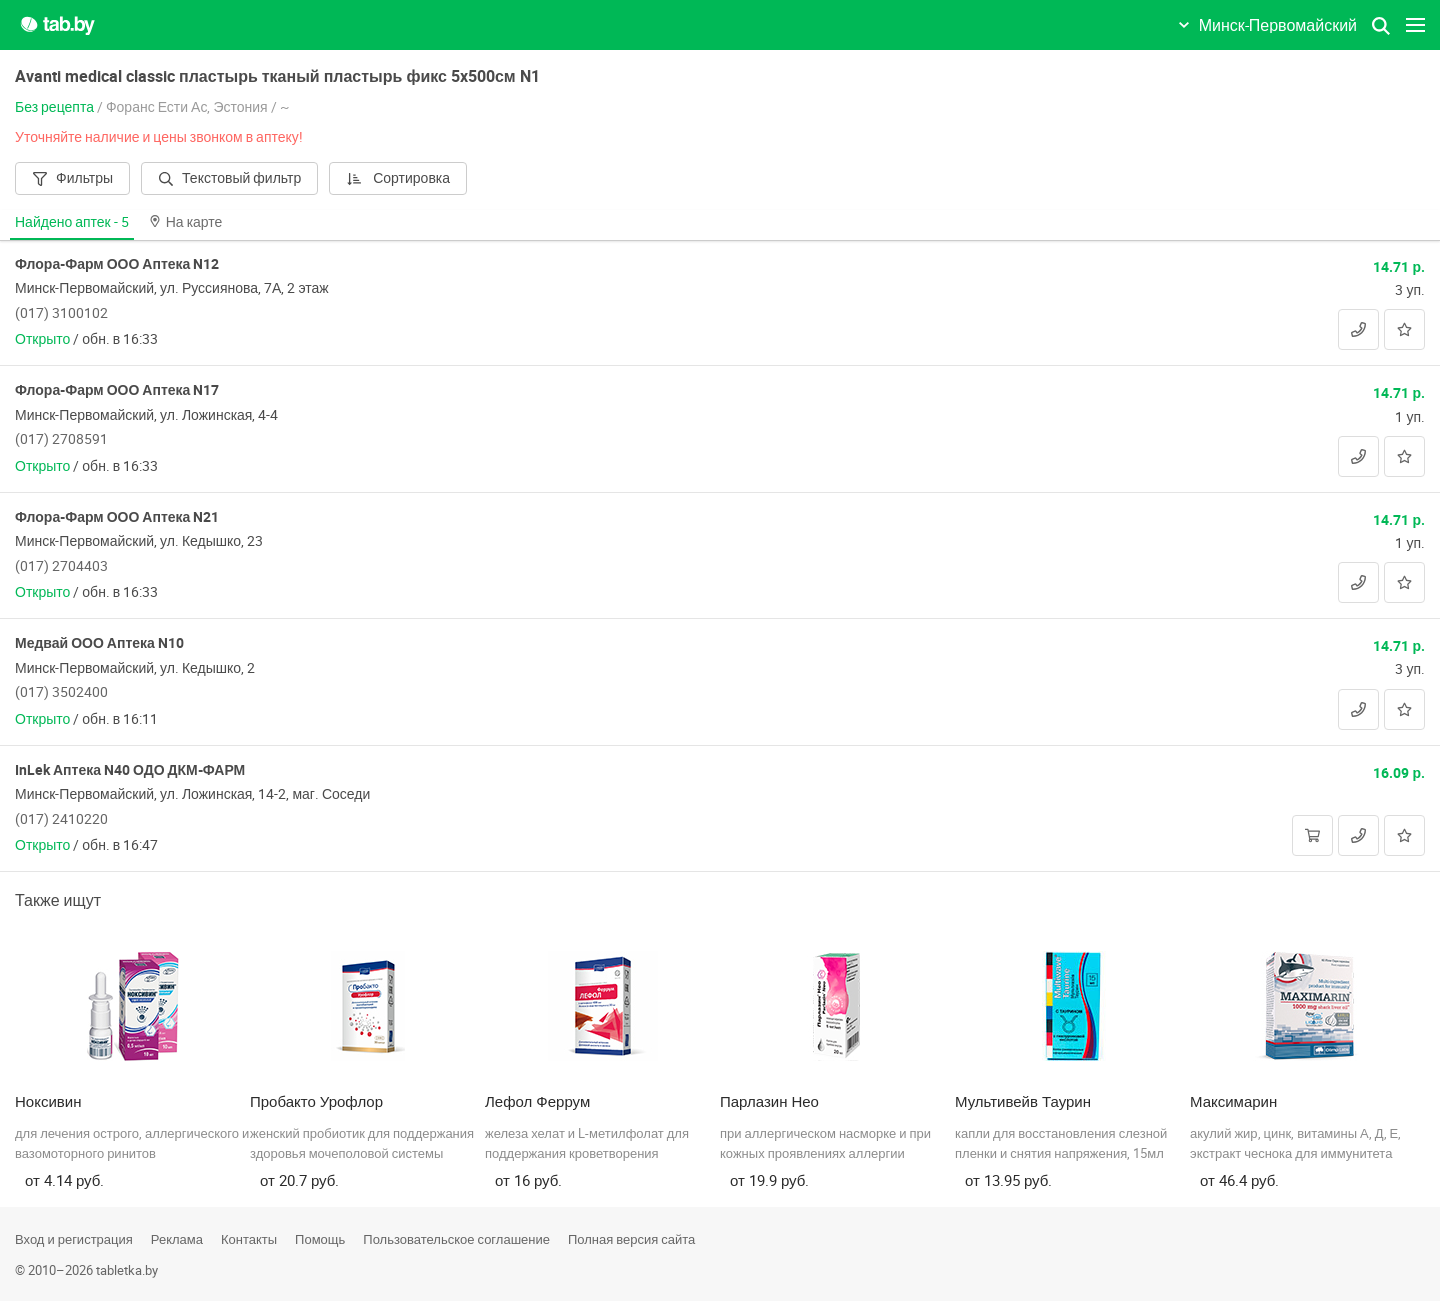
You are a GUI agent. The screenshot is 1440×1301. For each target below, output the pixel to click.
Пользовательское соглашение (456, 1239)
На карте (186, 221)
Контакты (249, 1239)
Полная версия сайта (631, 1239)
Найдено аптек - (72, 221)
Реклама (177, 1239)
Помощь (320, 1239)
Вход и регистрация (74, 1239)
